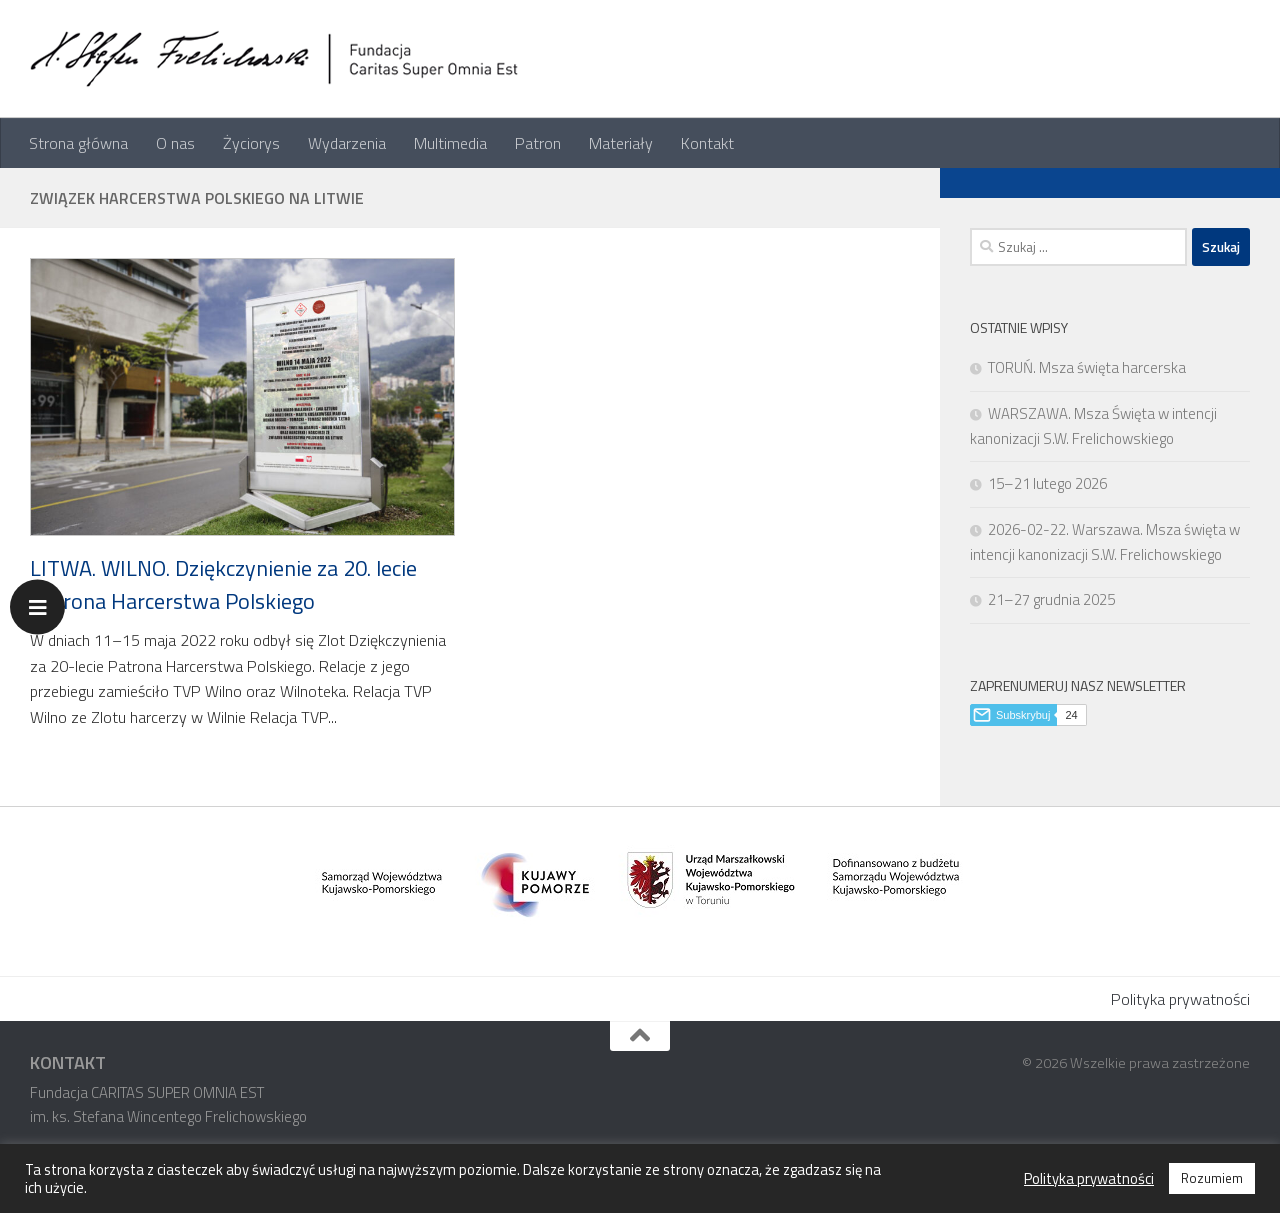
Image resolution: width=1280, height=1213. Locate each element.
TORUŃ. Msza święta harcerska (1087, 367)
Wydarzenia (347, 143)
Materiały (621, 143)
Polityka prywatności (1180, 999)
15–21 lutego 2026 (1047, 483)
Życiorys (251, 143)
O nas (175, 143)
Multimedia (450, 143)
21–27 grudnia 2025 (1051, 599)
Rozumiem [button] (1212, 1178)
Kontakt (707, 143)
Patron (538, 143)
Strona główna (78, 143)
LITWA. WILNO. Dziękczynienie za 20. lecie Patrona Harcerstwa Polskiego (223, 584)
